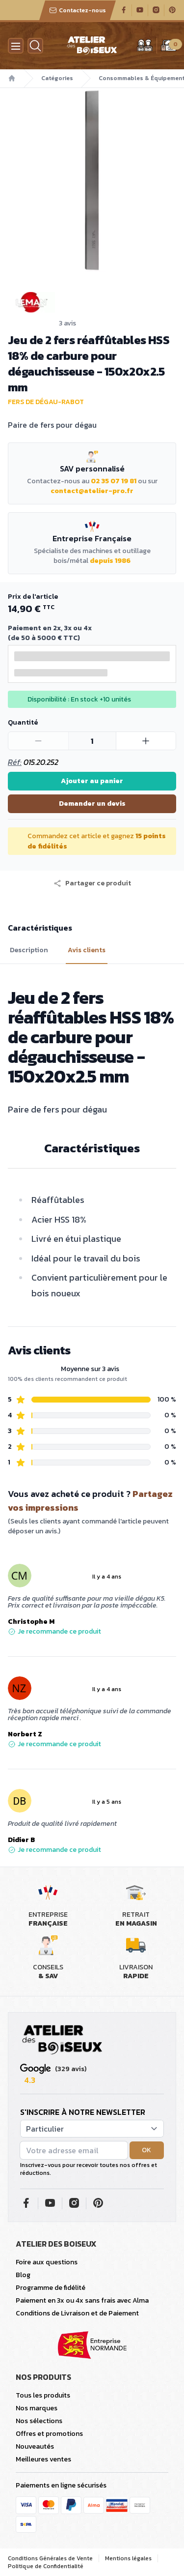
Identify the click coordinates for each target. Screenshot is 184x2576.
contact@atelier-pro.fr (92, 491)
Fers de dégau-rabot (46, 402)
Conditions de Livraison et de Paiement (77, 2313)
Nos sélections (39, 2421)
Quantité (23, 722)
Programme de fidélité (50, 2288)
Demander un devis (92, 803)
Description (29, 950)
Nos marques (36, 2408)
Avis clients (86, 950)
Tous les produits (43, 2395)
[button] (92, 883)
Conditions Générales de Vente (50, 2558)
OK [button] (146, 2150)
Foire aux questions (47, 2262)
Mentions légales (128, 2558)
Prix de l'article (33, 596)
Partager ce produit (92, 883)
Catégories (57, 78)
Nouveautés (35, 2446)
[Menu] (16, 46)
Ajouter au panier (92, 781)
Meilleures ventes (43, 2459)
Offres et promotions (49, 2434)
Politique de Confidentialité (45, 2566)
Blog (23, 2275)
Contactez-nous (77, 10)
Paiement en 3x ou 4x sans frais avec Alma (82, 2300)
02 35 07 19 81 (113, 481)
